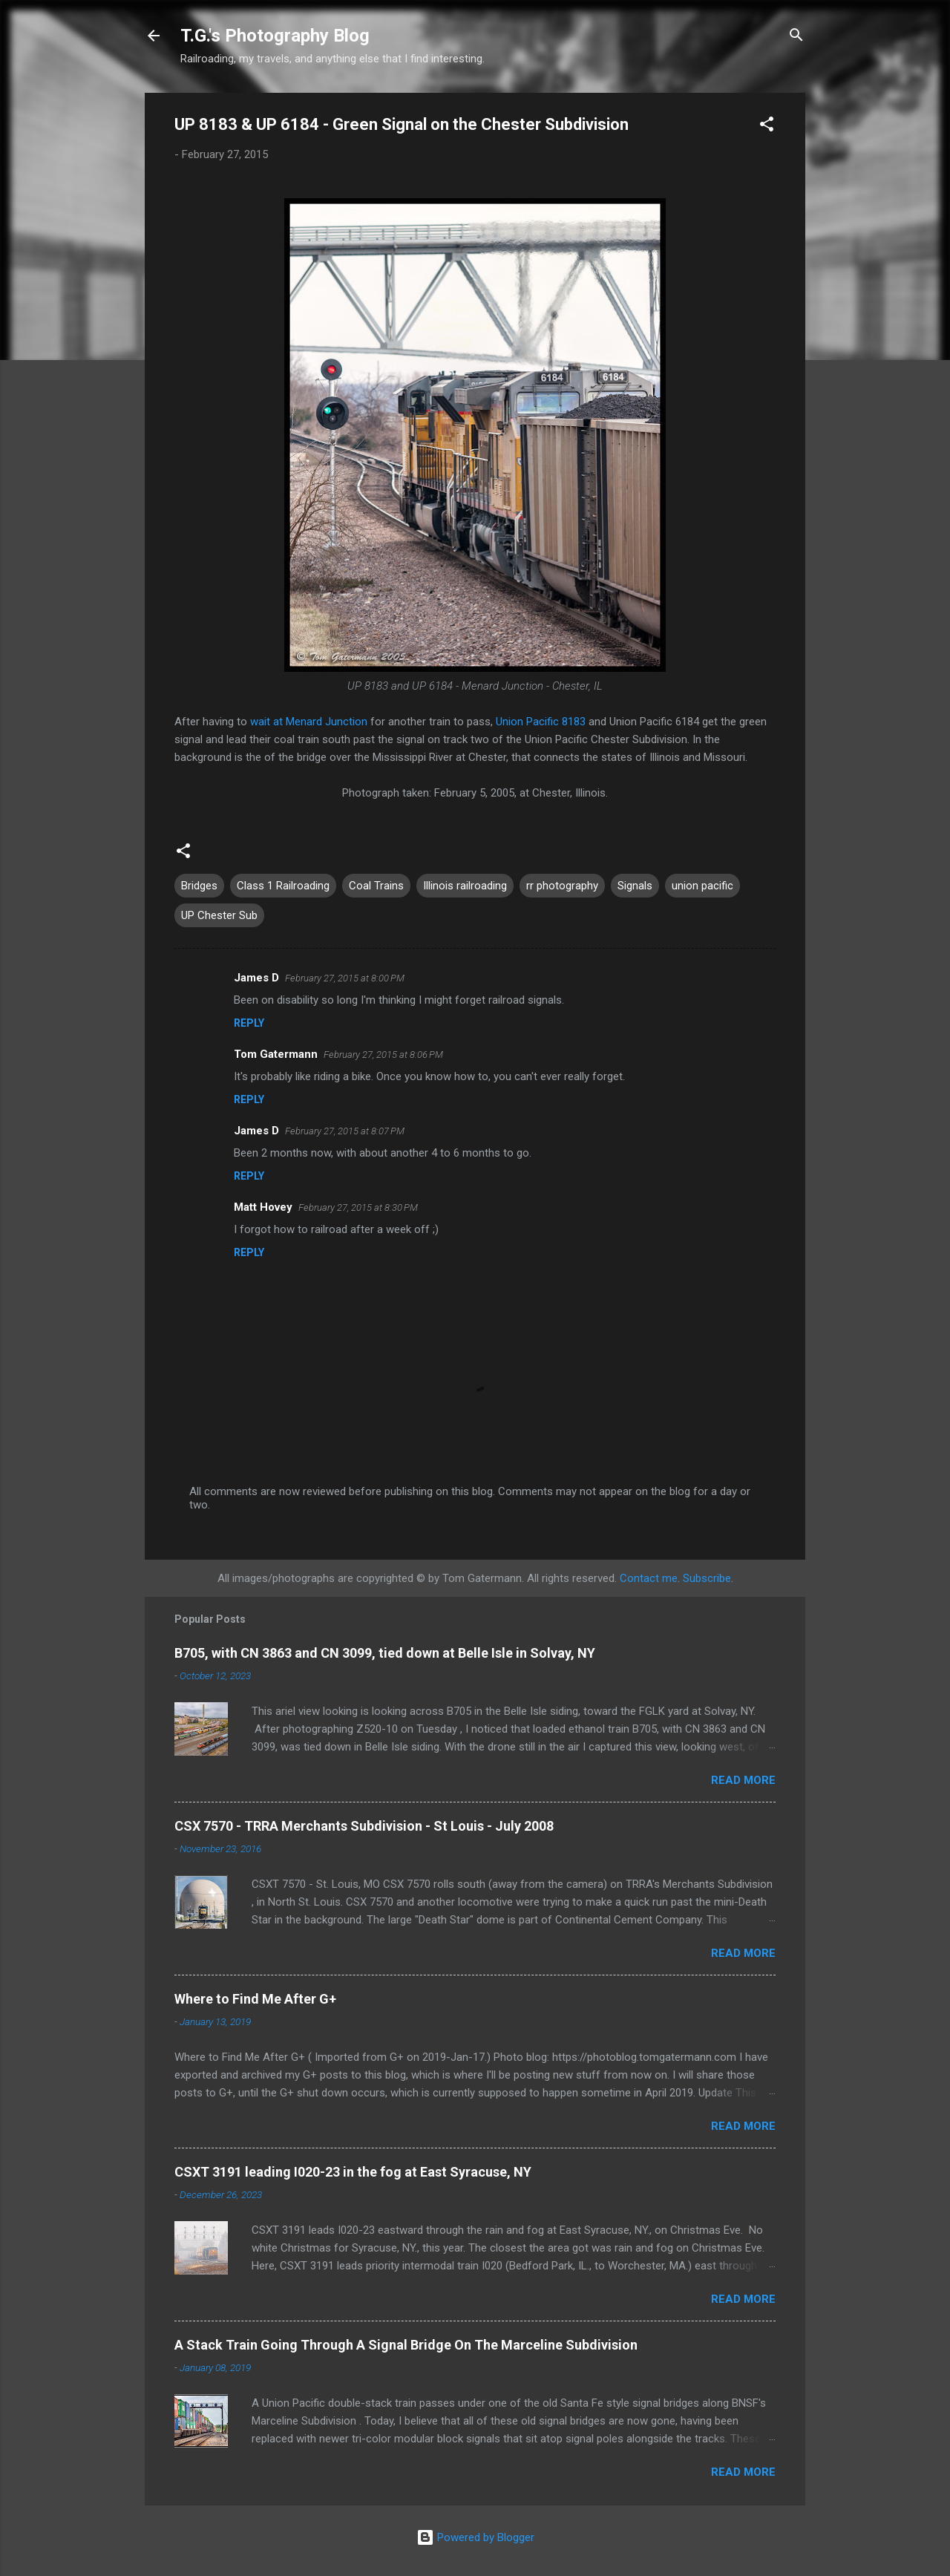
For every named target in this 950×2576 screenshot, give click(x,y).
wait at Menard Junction (308, 721)
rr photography (562, 885)
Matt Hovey (263, 1207)
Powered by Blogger (475, 2537)
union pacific (702, 885)
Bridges (199, 885)
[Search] (796, 37)
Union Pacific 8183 (541, 721)
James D (256, 977)
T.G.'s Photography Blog (275, 35)
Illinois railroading (465, 885)
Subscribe (707, 1578)
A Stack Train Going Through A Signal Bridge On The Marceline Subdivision (406, 2345)
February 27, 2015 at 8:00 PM (344, 978)
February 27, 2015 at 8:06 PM (383, 1054)
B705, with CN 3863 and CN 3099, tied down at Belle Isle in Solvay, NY (384, 1653)
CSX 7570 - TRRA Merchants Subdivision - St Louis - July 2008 (364, 1826)
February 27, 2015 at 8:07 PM (344, 1131)
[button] (767, 126)
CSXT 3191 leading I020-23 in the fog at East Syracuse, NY (352, 2172)
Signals (635, 885)
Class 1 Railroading (283, 885)
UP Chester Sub (219, 915)
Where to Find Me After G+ (255, 1999)
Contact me (649, 1578)
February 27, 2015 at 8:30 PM (358, 1207)
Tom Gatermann (276, 1054)
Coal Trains (376, 885)
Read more (743, 1780)
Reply (249, 1023)
